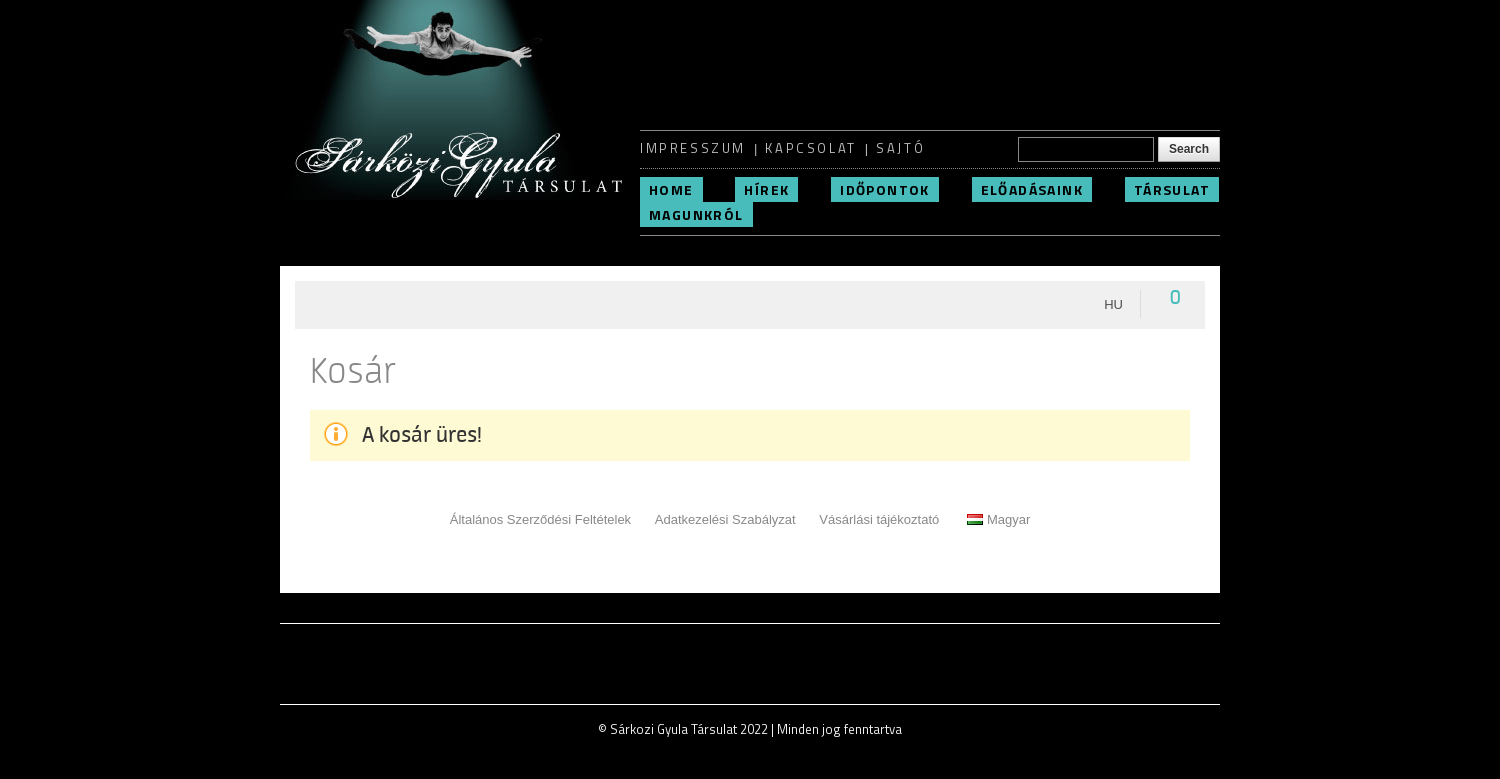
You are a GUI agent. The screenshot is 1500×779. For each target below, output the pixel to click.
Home (671, 189)
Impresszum (693, 148)
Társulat (1172, 189)
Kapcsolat (810, 148)
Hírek (766, 189)
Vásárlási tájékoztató (879, 519)
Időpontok (885, 189)
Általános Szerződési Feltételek (540, 519)
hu (1113, 304)
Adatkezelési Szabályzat (725, 519)
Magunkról (696, 214)
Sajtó (900, 148)
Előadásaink (1032, 189)
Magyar (998, 519)
